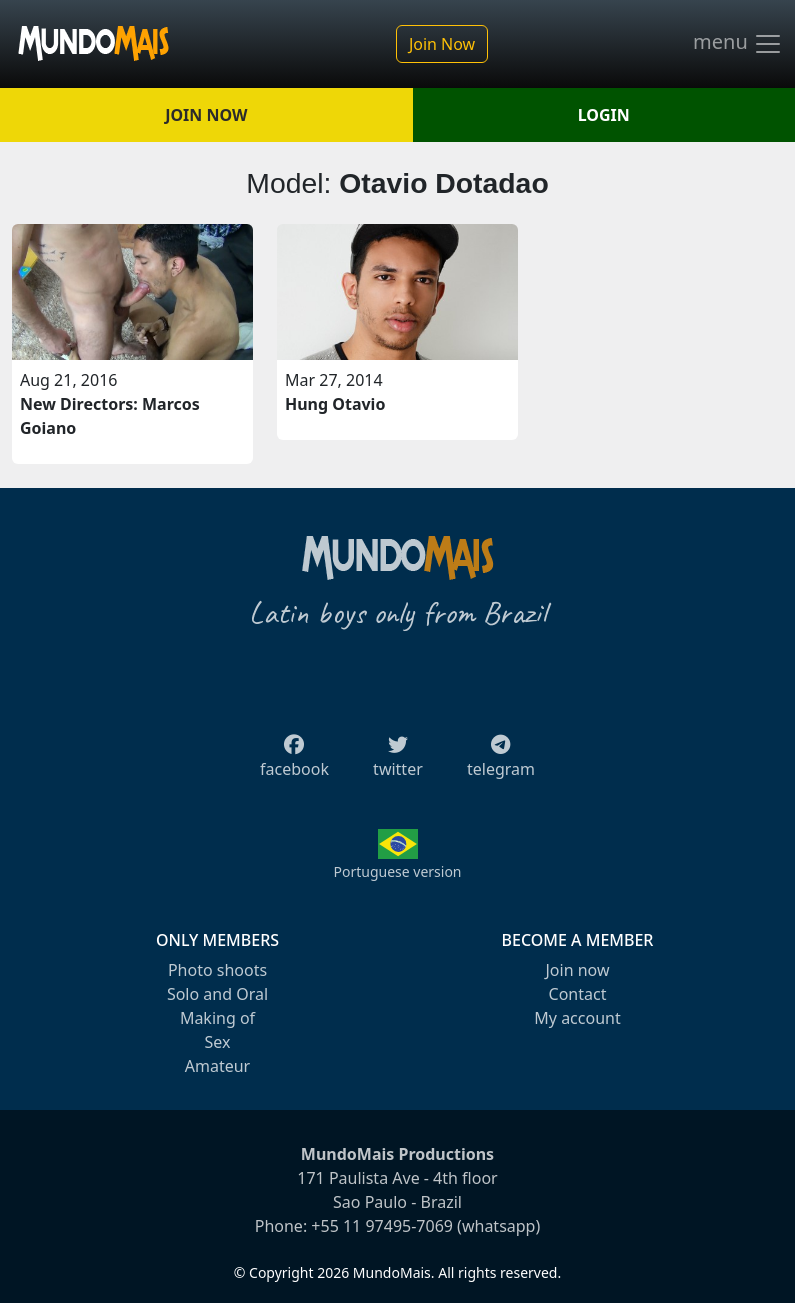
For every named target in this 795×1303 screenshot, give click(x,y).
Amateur (217, 1066)
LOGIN (604, 115)
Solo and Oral (217, 994)
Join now (577, 970)
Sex (218, 1042)
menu (738, 44)
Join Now (442, 44)
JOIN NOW (206, 115)
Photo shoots (217, 970)
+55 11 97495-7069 (382, 1226)
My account (577, 1018)
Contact (578, 994)
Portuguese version (397, 871)
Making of (217, 1018)
